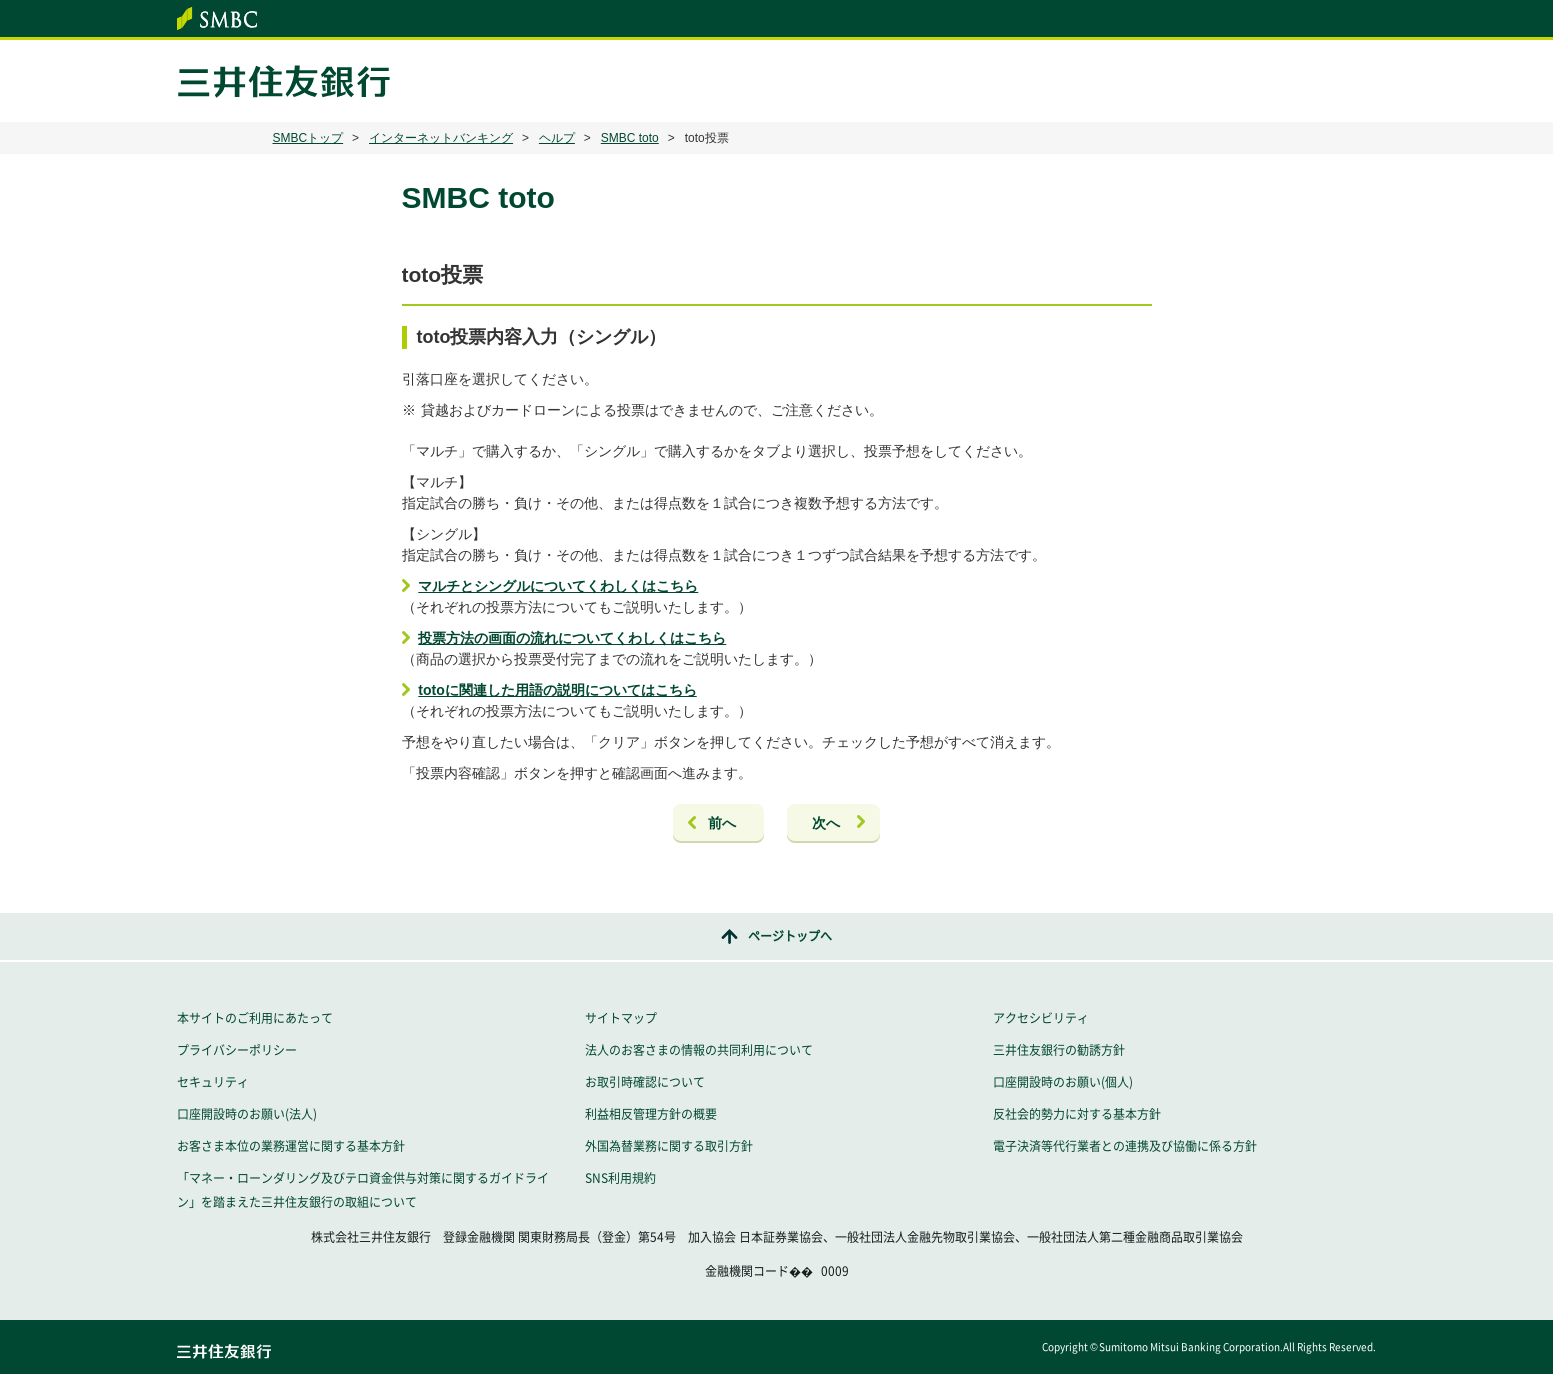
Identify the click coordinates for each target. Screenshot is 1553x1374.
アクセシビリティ (1041, 1018)
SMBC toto (630, 138)
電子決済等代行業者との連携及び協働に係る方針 (1125, 1146)
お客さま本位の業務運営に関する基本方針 (291, 1146)
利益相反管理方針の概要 (651, 1114)
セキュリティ (213, 1082)
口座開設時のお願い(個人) (1063, 1082)
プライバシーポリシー (237, 1050)
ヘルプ (557, 138)
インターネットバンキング (441, 138)
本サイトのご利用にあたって (255, 1018)
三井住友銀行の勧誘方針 (1059, 1050)
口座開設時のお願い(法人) (247, 1114)
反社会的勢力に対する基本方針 (1077, 1114)
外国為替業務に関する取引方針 (669, 1146)
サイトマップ (621, 1018)
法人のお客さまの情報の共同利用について (699, 1050)
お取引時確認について (645, 1082)
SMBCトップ (308, 138)
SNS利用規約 (620, 1178)
